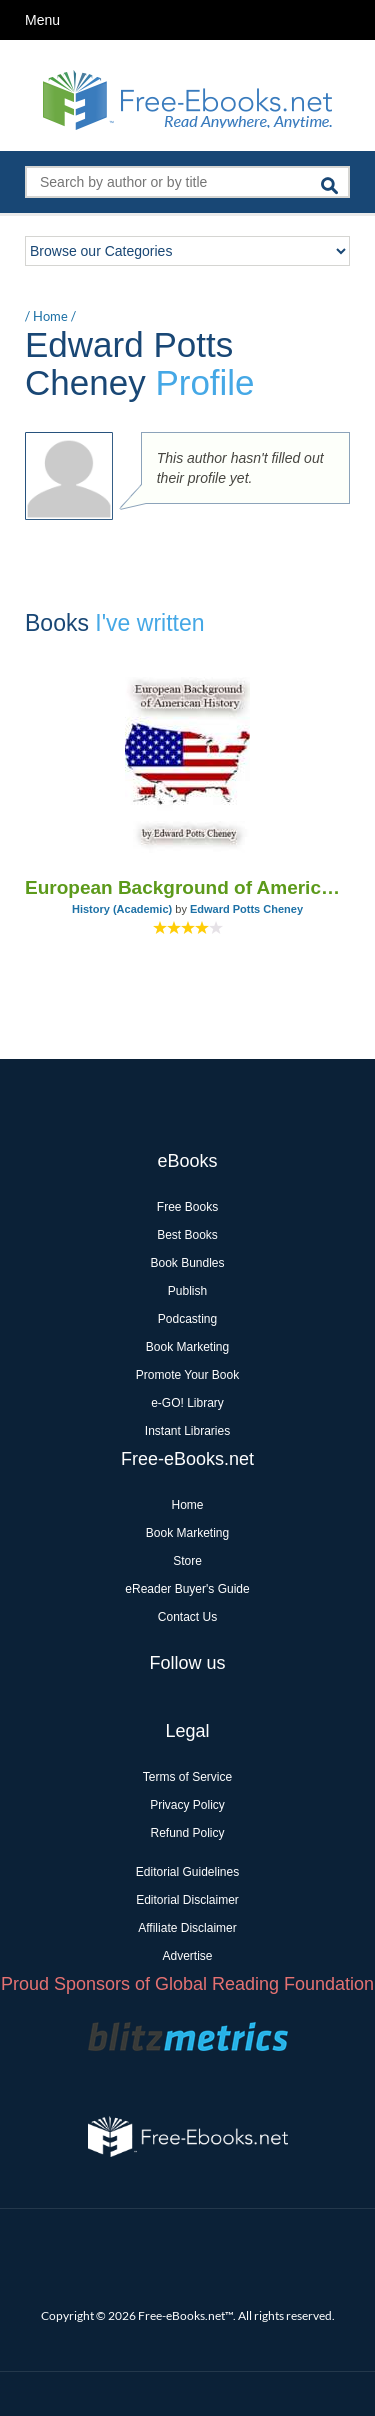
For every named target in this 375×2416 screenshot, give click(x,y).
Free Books (187, 1207)
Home (50, 316)
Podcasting (187, 1319)
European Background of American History (187, 887)
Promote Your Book (187, 1375)
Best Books (187, 1235)
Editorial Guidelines (187, 1872)
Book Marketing (187, 1347)
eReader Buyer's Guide (187, 1589)
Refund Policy (187, 1833)
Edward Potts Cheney (246, 909)
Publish (187, 1291)
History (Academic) (122, 909)
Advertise (187, 1956)
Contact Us (187, 1617)
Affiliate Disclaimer (187, 1928)
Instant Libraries (187, 1431)
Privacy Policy (187, 1805)
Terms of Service (187, 1777)
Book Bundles (187, 1263)
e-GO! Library (187, 1403)
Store (187, 1561)
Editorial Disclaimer (187, 1900)
